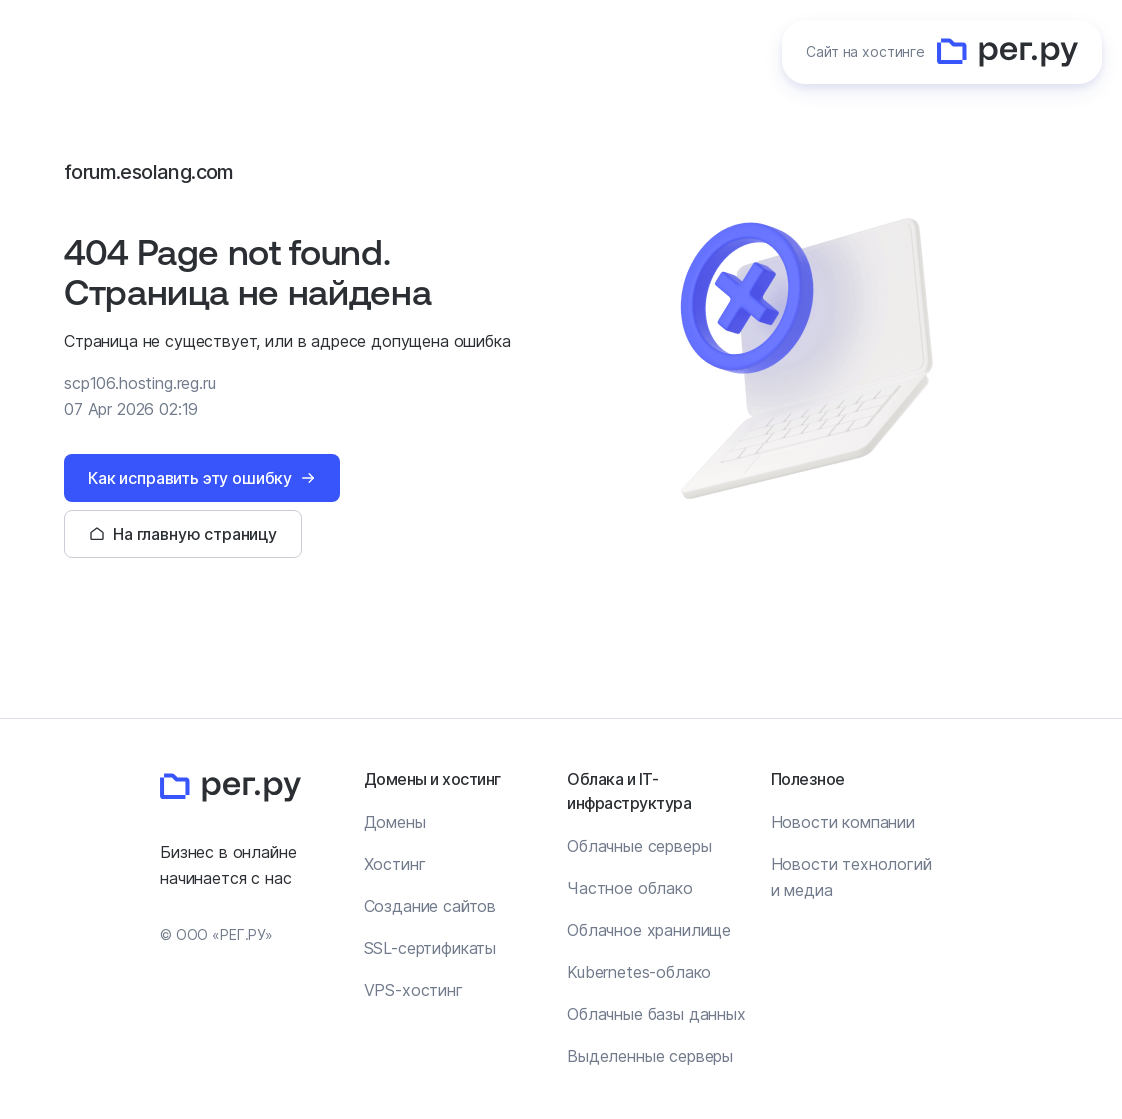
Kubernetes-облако (639, 972)
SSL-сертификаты (430, 948)
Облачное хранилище (649, 930)
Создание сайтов (430, 906)
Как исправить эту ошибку (190, 478)
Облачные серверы (639, 846)
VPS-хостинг (413, 990)
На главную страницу (195, 534)
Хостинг (395, 864)
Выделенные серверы (650, 1056)
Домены (395, 822)
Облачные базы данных (656, 1014)
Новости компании (843, 822)
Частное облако (630, 888)
